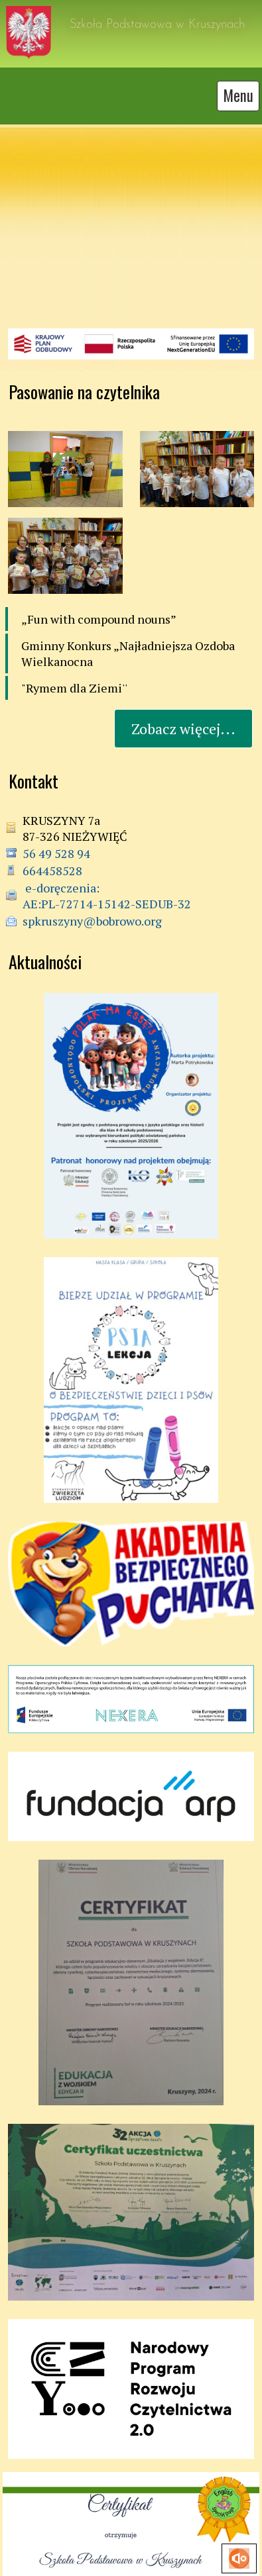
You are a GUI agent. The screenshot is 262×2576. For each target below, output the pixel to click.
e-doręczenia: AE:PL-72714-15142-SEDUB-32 (107, 886)
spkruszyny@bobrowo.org (92, 911)
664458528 (52, 861)
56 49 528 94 (56, 843)
